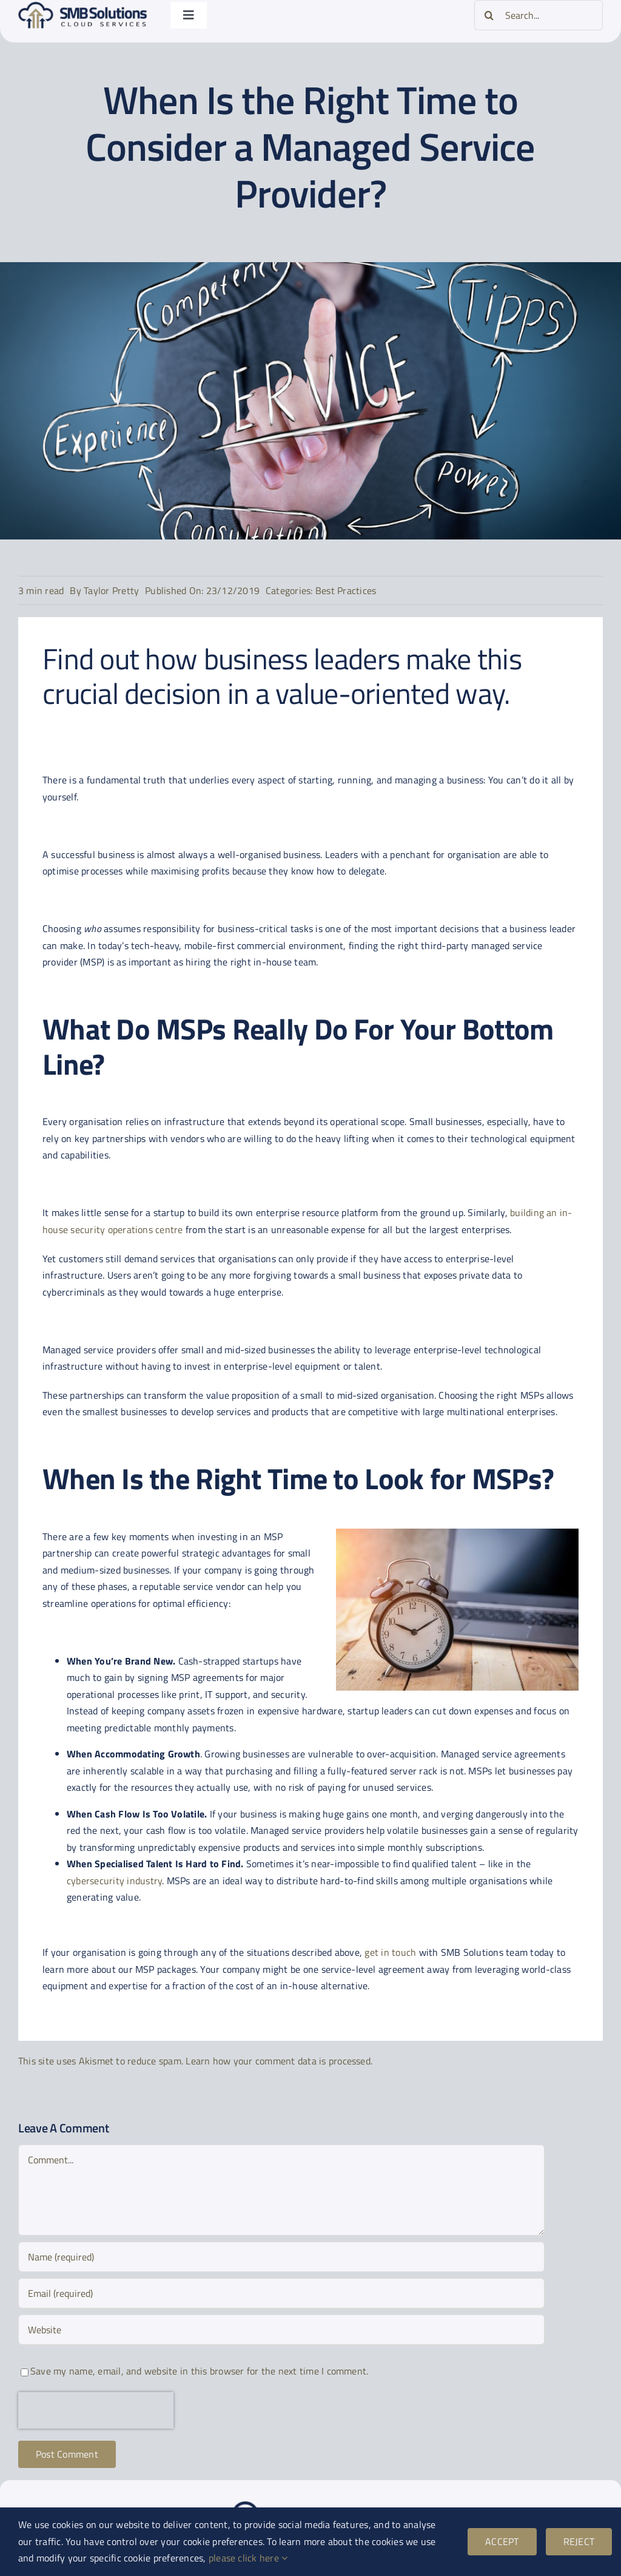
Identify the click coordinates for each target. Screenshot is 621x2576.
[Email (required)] (281, 2293)
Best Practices (345, 590)
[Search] (489, 15)
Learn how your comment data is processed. (279, 2061)
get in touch (390, 1952)
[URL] (281, 2329)
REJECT (578, 2541)
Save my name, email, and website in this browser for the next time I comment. (199, 2371)
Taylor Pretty (111, 590)
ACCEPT (502, 2541)
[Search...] (538, 15)
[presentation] (95, 2410)
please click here (248, 2558)
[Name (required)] (281, 2257)
